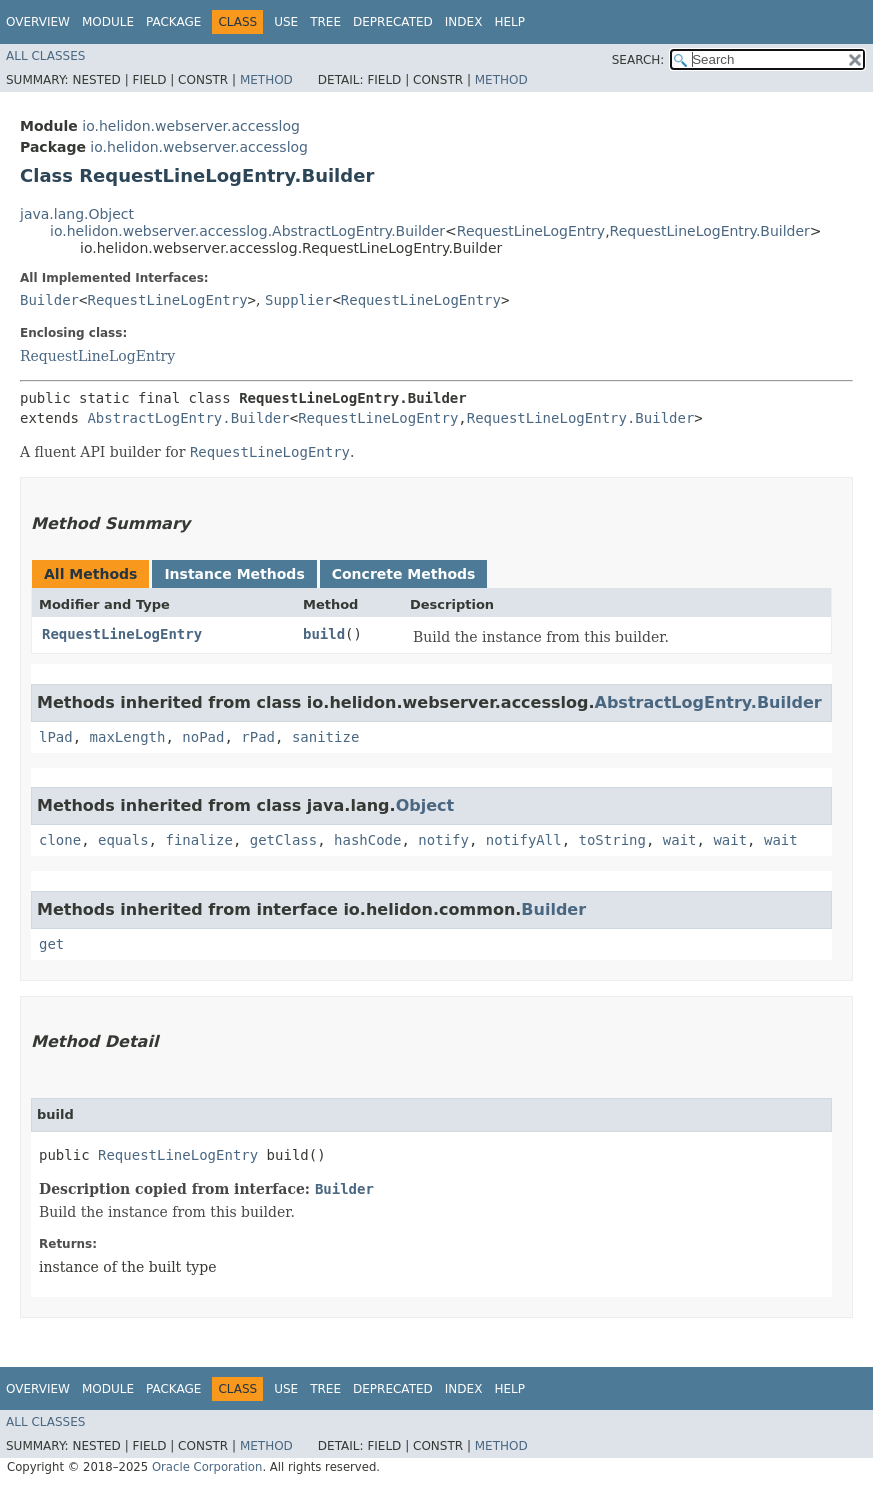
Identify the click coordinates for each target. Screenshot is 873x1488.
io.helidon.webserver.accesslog (191, 126)
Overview (38, 22)
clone (60, 840)
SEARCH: (638, 60)
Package (173, 22)
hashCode (367, 840)
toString (612, 840)
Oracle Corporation (207, 1467)
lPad (56, 737)
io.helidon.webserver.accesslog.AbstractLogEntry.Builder (247, 231)
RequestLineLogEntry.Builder (710, 231)
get (51, 944)
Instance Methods (234, 574)
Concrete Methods (404, 574)
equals (123, 840)
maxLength (128, 737)
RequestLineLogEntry (531, 231)
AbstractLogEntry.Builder (188, 418)
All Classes (45, 56)
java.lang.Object (77, 214)
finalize (198, 840)
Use (286, 22)
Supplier (298, 300)
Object (425, 805)
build (324, 634)
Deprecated (393, 22)
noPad (203, 737)
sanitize (325, 737)
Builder (49, 300)
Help (509, 22)
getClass (283, 840)
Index (464, 22)
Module (108, 22)
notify (443, 840)
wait (680, 840)
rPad (258, 737)
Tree (325, 22)
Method (266, 80)
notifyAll (524, 840)
